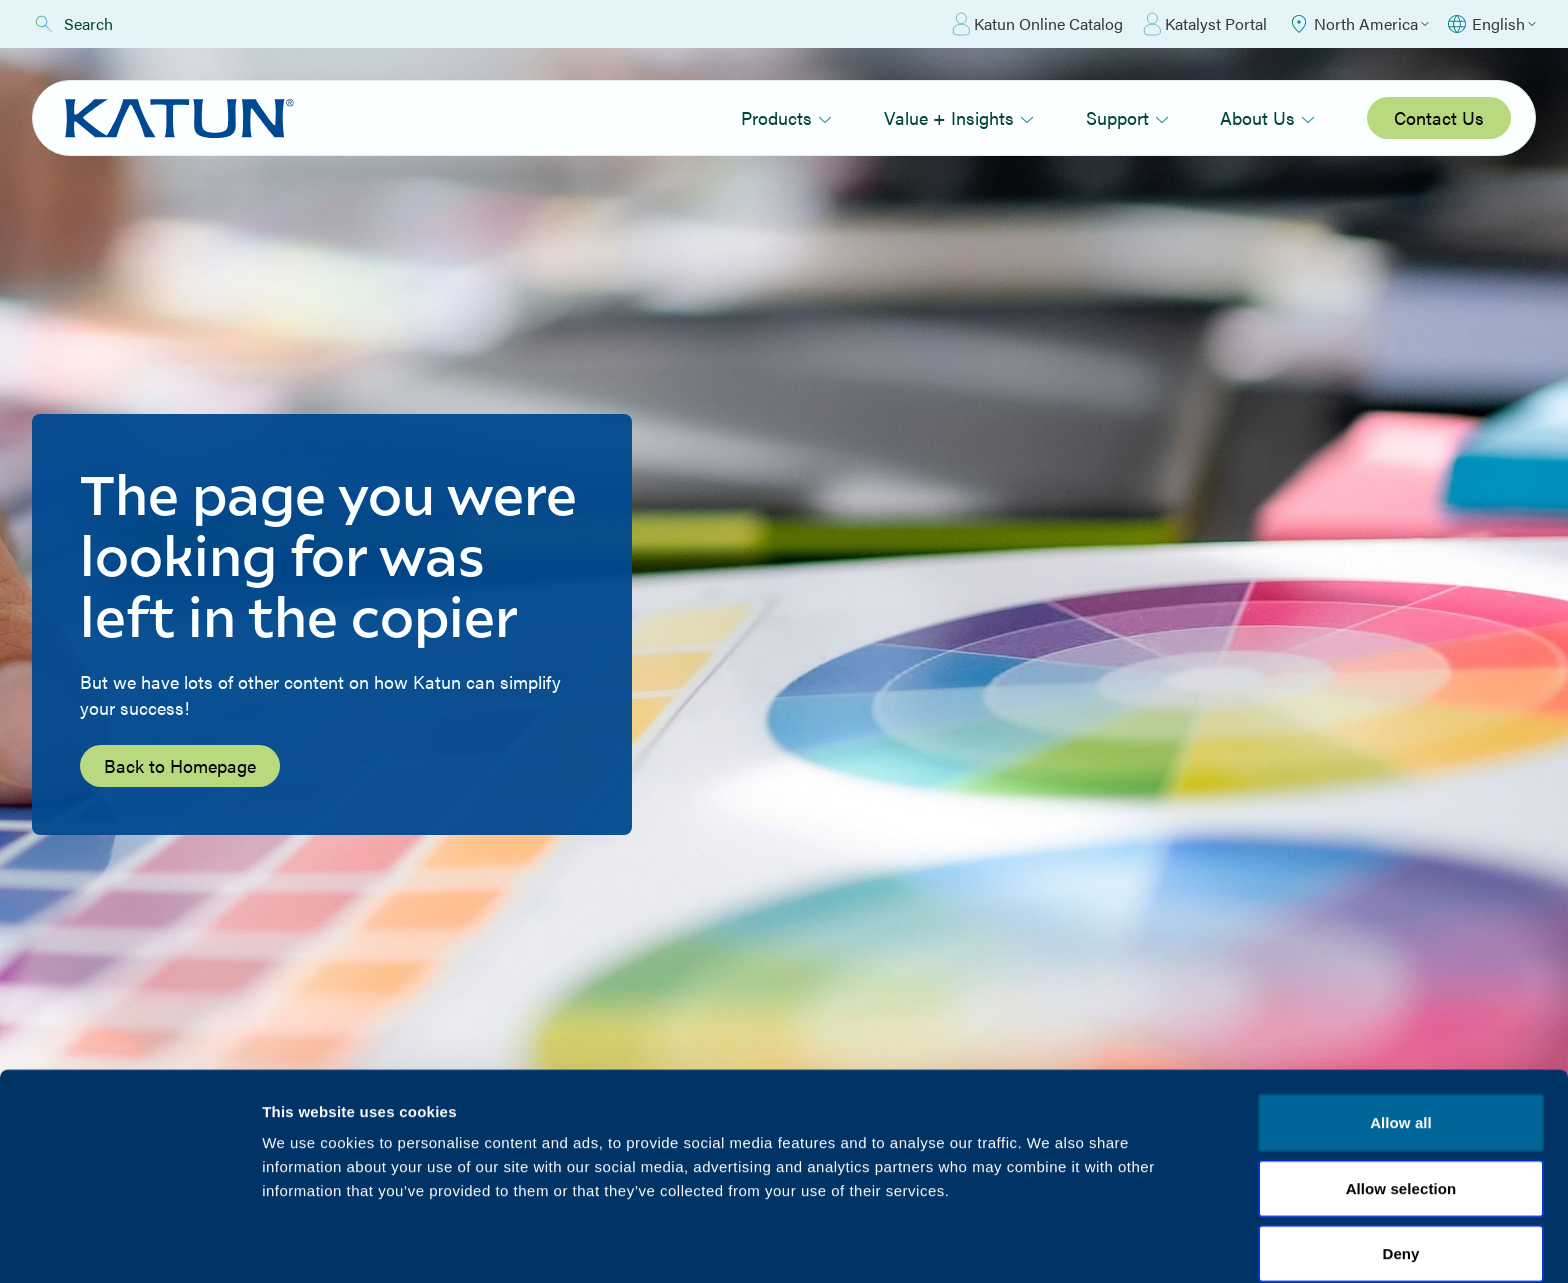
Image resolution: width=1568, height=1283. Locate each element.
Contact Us (1439, 117)
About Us (1267, 117)
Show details (1049, 1243)
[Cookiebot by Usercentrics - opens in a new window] (129, 1244)
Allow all (1401, 1036)
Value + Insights (959, 117)
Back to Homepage (180, 765)
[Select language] (1490, 24)
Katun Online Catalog (1037, 24)
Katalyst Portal (1205, 24)
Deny (1400, 1167)
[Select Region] (1358, 24)
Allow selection (1401, 1102)
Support (1127, 117)
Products (786, 117)
